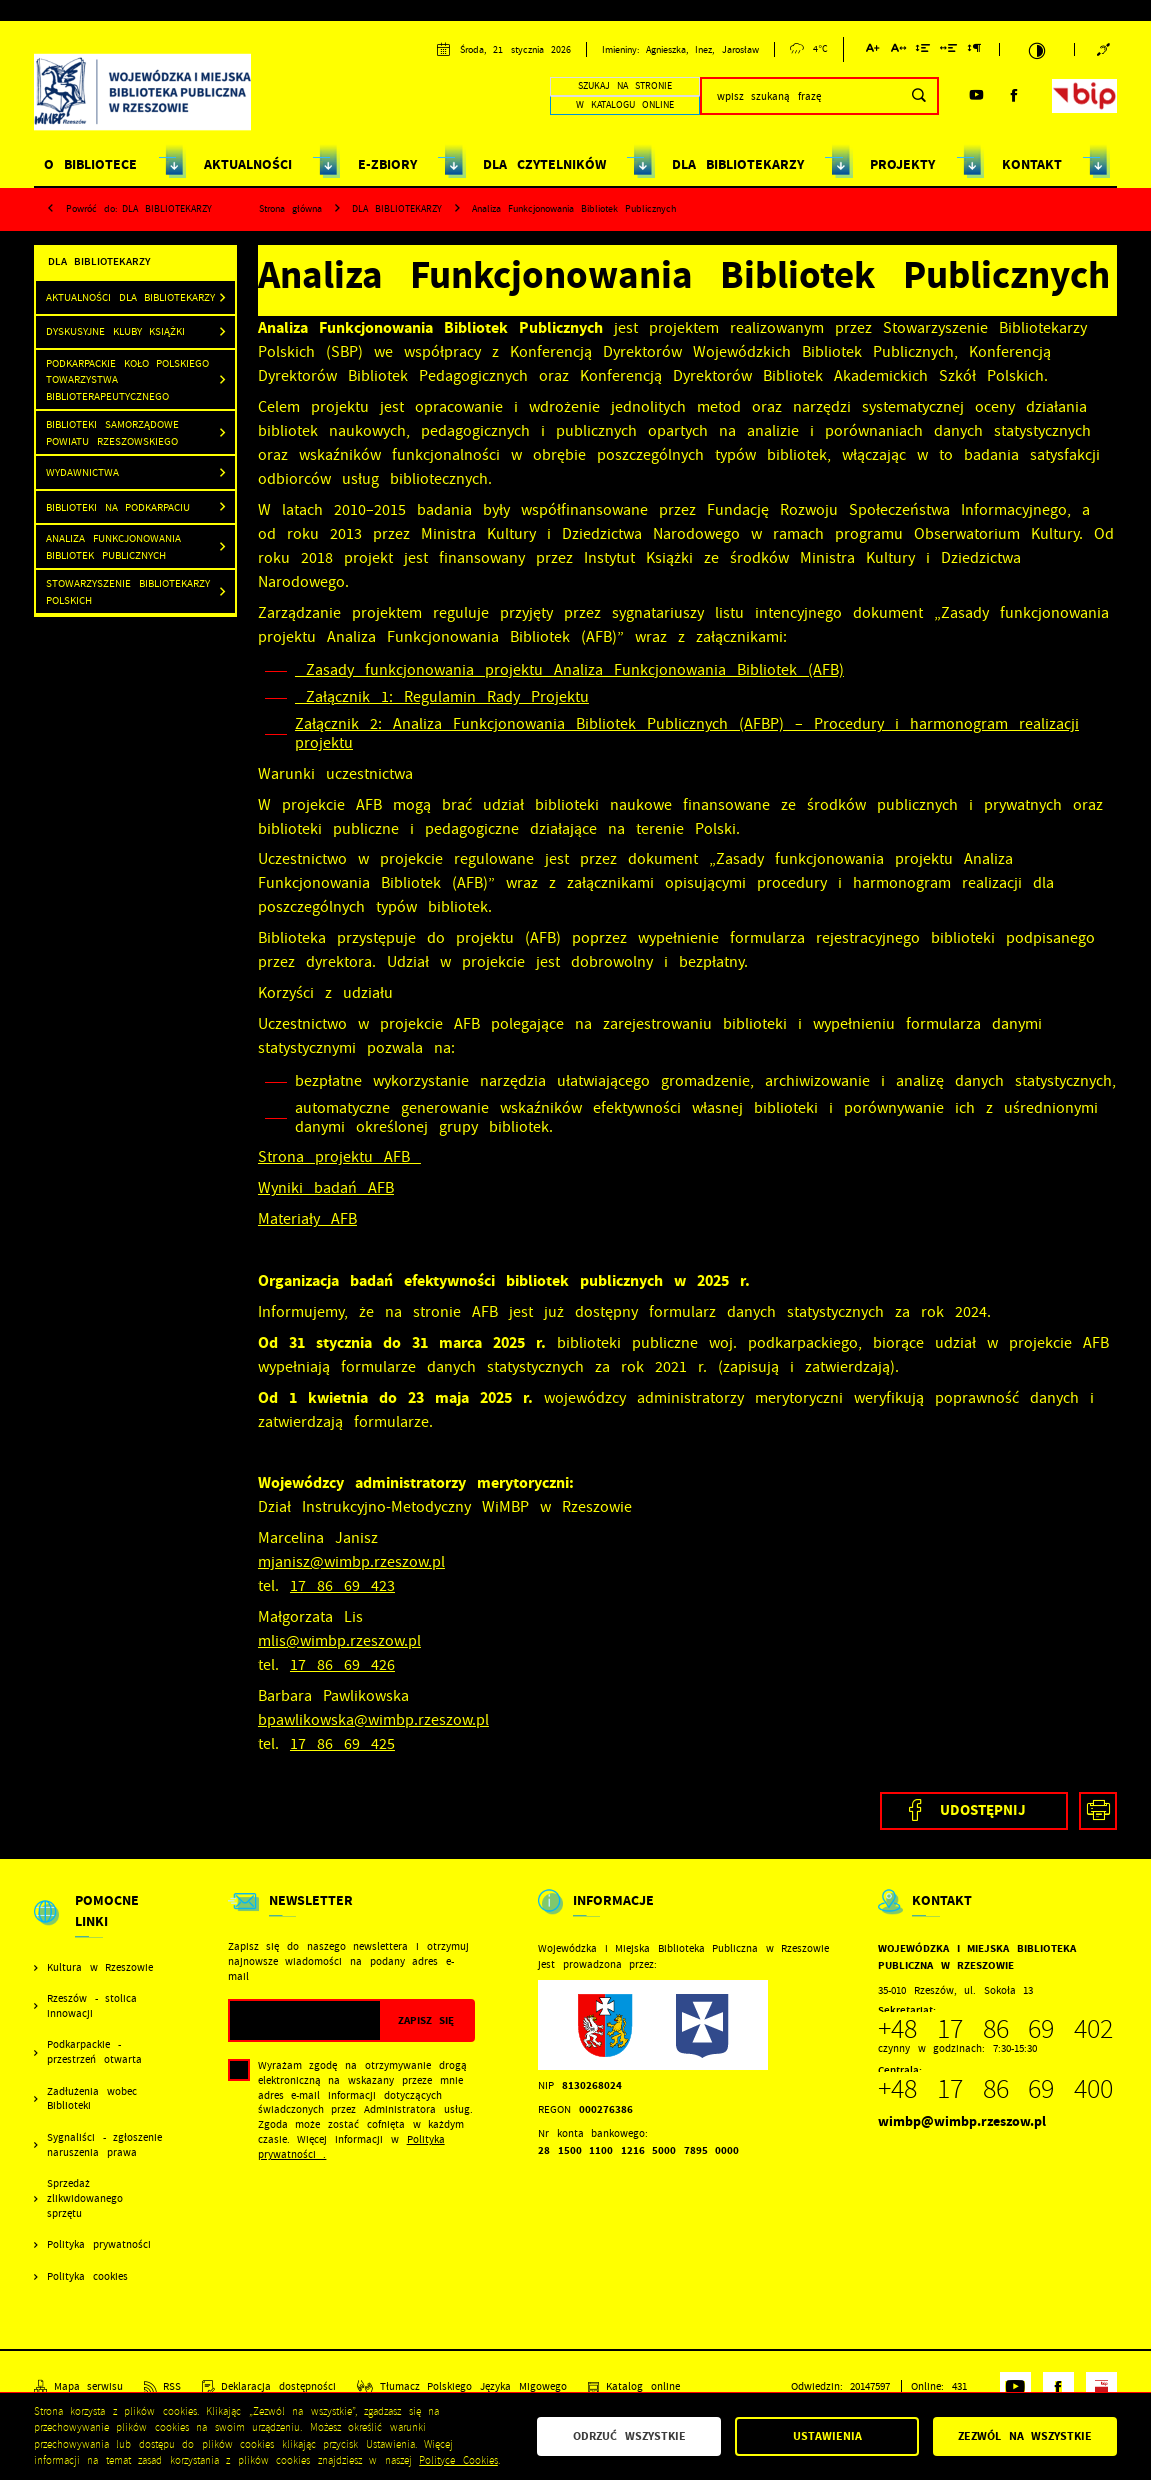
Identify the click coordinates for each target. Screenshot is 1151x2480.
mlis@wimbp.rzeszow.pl (339, 1641)
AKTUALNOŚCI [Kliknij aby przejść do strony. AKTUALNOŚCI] (248, 164)
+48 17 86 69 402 (995, 2029)
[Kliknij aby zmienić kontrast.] (1037, 50)
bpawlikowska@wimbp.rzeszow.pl (373, 1720)
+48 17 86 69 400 (995, 2089)
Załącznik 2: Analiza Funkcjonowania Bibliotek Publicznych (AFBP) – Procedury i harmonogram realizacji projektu (687, 733)
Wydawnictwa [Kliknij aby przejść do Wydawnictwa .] (82, 472)
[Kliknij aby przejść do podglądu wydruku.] (1098, 1811)
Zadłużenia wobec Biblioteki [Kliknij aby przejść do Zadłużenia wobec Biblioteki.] (92, 2099)
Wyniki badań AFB (326, 1188)
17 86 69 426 (342, 1665)
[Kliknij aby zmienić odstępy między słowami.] (949, 51)
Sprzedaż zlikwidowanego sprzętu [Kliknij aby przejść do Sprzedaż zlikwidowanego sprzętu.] (85, 2199)
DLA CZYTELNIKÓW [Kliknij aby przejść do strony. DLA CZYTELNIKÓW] (544, 164)
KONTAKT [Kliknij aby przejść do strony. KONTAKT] (1032, 164)
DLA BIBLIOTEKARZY (167, 208)
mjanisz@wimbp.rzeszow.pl (351, 1562)
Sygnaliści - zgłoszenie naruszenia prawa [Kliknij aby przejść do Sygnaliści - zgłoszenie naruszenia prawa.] (104, 2145)
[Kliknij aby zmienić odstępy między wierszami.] (923, 51)
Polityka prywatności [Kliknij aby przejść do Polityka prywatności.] (99, 2245)
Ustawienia (827, 2436)
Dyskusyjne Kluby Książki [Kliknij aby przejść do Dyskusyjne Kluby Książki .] (115, 331)
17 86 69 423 (342, 1586)
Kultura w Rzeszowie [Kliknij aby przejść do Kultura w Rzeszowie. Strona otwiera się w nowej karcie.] (100, 1968)
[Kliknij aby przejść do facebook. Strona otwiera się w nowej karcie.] (1014, 95)
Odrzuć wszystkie (629, 2436)
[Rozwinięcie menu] (99, 1925)
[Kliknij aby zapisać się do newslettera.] (426, 2020)
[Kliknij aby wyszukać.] (918, 96)
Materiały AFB (307, 1219)
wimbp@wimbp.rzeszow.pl (962, 2121)
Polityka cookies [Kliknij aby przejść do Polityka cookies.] (87, 2277)
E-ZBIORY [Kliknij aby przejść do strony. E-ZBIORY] (387, 164)
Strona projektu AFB (339, 1157)
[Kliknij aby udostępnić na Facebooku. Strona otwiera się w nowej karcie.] (974, 1811)
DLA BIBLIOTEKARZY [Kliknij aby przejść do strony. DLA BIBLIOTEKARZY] (738, 164)
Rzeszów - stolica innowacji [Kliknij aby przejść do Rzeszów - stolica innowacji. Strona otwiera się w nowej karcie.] (92, 2006)
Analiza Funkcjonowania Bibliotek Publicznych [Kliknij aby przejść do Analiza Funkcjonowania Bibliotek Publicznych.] (113, 546)
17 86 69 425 (342, 1744)
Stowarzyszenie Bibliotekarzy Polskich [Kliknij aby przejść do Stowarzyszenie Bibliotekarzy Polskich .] (128, 591)
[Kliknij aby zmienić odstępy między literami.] (898, 51)
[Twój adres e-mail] (305, 2020)
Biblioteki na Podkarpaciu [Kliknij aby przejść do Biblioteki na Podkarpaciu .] (118, 507)
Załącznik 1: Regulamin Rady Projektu (442, 697)
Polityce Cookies (458, 2460)
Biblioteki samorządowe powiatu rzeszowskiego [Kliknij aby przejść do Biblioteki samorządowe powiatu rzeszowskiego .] (112, 432)
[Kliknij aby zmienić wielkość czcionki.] (873, 51)
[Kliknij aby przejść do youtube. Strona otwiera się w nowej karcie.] (976, 95)
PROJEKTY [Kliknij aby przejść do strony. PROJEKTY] (902, 164)
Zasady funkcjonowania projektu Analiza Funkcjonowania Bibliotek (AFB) (569, 670)
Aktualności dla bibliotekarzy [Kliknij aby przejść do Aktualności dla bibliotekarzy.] (130, 297)
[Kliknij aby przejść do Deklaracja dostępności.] (269, 2387)
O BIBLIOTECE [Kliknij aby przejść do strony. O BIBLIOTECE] (90, 164)
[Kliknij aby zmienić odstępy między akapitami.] (974, 51)
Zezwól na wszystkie (1025, 2436)
